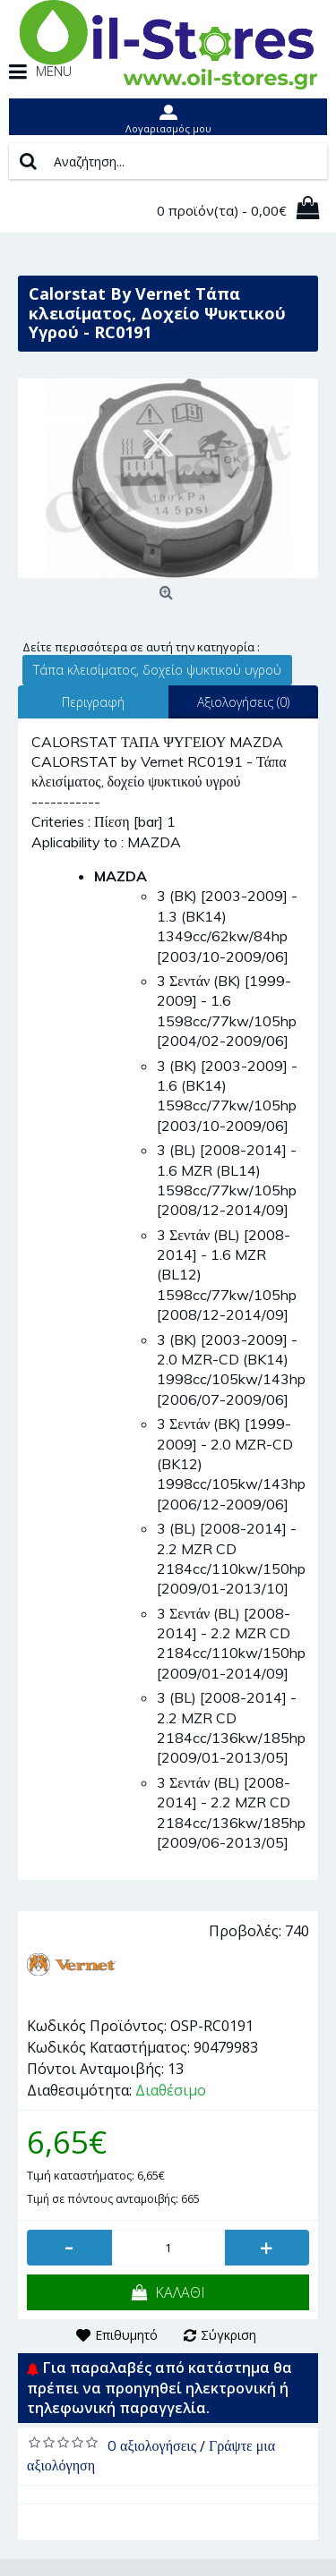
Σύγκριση (228, 2334)
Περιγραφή (93, 701)
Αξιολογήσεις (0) (243, 701)
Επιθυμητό (126, 2334)
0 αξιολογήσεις (152, 2445)
